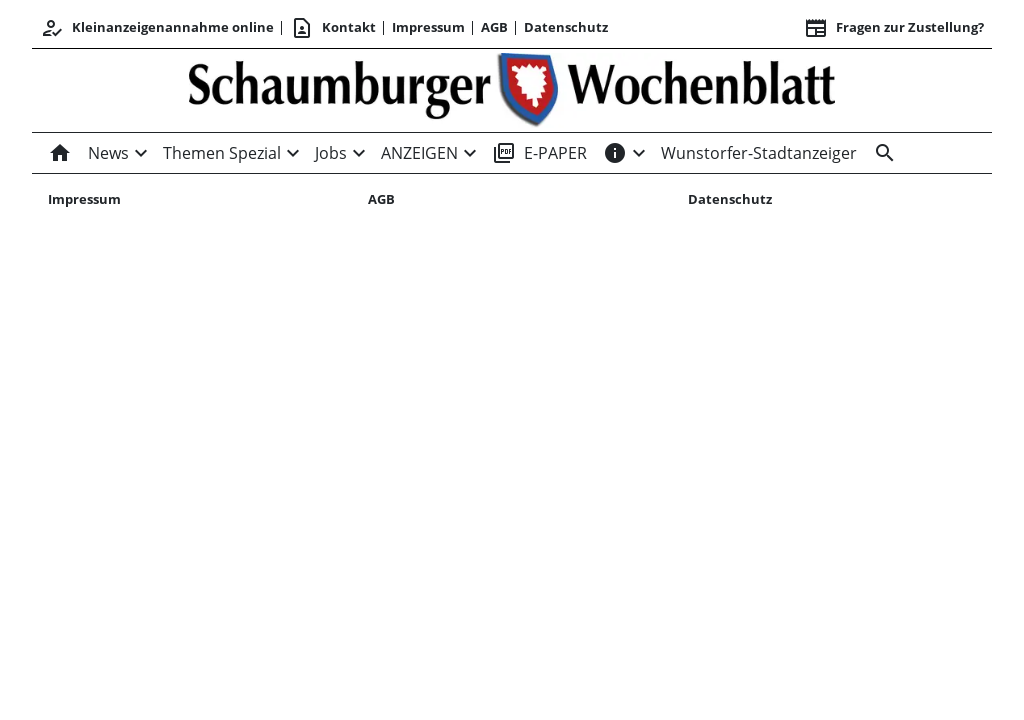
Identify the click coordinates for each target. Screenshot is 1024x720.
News (108, 153)
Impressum (428, 27)
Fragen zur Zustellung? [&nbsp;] (894, 28)
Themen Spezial (222, 153)
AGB (494, 27)
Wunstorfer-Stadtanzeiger (759, 153)
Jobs (331, 153)
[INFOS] (615, 153)
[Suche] (881, 153)
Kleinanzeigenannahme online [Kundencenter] (157, 28)
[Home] (64, 153)
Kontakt (333, 28)
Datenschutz (566, 27)
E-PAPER (539, 153)
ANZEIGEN (419, 153)
